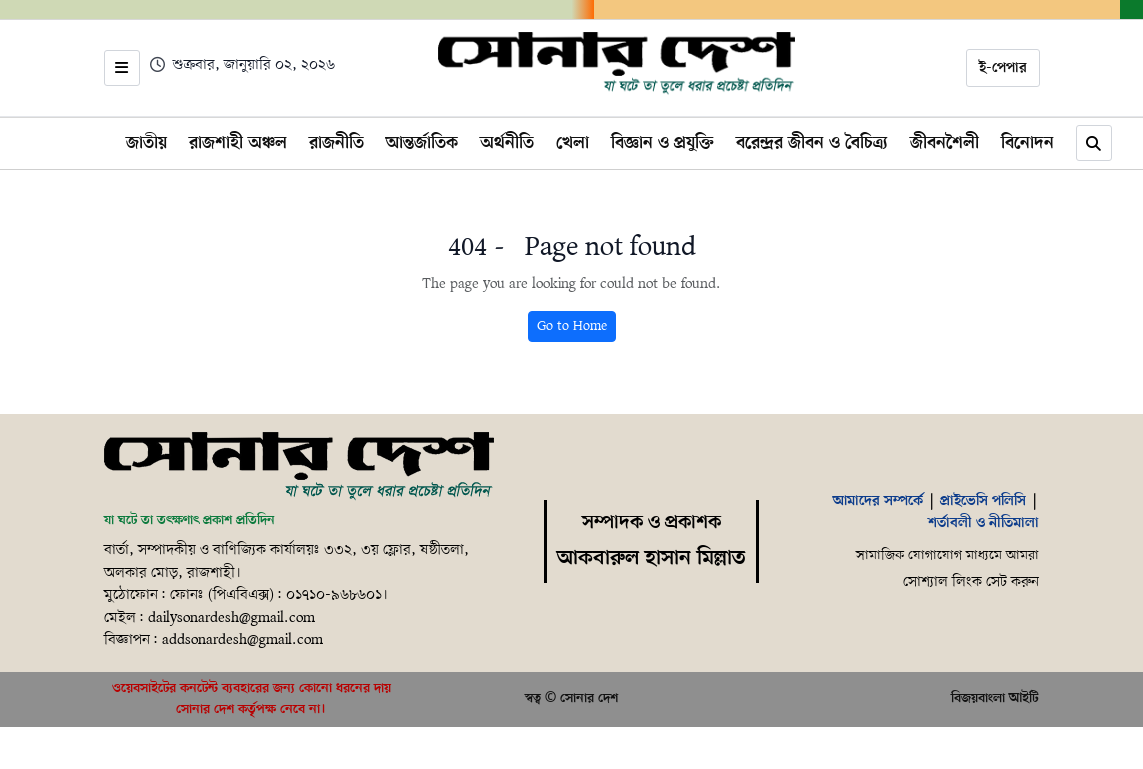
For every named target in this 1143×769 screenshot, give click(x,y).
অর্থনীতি (507, 143)
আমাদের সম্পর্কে (878, 501)
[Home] (616, 64)
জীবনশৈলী (944, 143)
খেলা (572, 143)
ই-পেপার (1003, 68)
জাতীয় (146, 143)
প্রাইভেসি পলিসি (983, 501)
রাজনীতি (336, 143)
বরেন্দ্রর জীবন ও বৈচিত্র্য (812, 143)
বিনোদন (1027, 143)
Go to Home (572, 326)
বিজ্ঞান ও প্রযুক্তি (662, 143)
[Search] (1094, 143)
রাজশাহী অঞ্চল (238, 143)
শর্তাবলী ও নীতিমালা (983, 523)
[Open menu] (122, 68)
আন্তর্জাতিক (422, 143)
